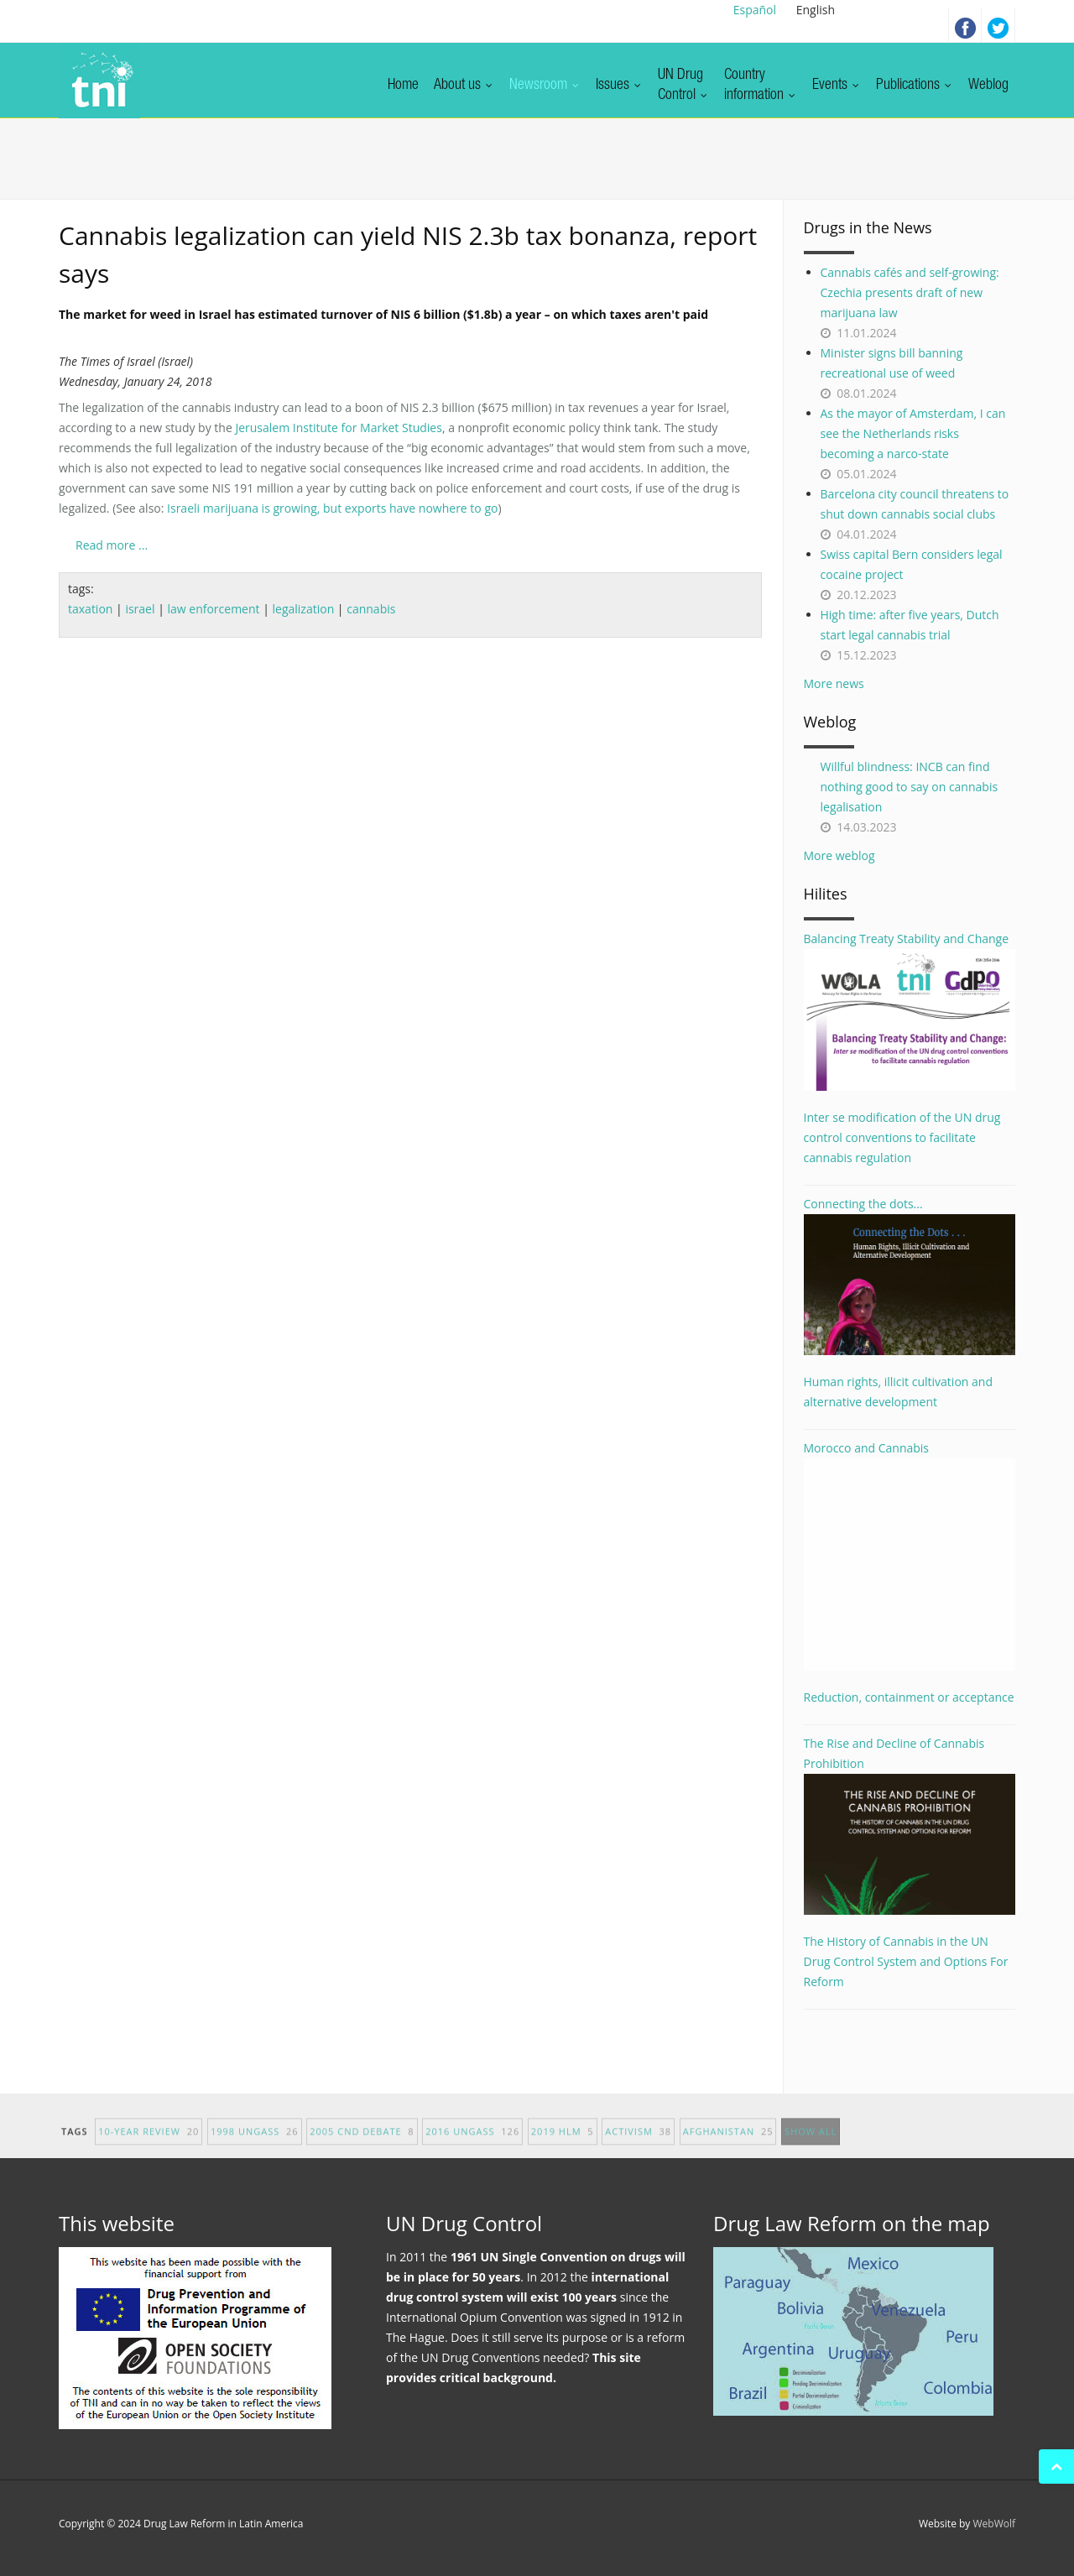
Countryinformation (760, 85)
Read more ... (112, 545)
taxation (90, 609)
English (815, 10)
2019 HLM (562, 2145)
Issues (619, 85)
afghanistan (728, 2145)
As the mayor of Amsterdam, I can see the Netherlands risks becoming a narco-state (913, 433)
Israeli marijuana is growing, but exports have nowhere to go (332, 508)
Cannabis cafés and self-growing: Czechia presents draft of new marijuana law (910, 292)
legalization (304, 609)
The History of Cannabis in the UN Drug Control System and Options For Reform (906, 1961)
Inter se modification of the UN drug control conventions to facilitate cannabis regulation (902, 1137)
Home (403, 85)
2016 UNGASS (472, 2145)
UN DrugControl (683, 85)
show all (811, 2145)
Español (754, 10)
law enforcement (213, 609)
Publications (914, 85)
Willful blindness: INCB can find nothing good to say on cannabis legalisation (909, 787)
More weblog (839, 855)
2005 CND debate (362, 2145)
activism (638, 2145)
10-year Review (148, 2145)
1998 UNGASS (255, 2145)
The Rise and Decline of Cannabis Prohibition (910, 1825)
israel (139, 609)
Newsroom (545, 85)
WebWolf (993, 2523)
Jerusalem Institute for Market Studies (338, 427)
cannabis (371, 609)
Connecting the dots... (910, 1275)
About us (464, 85)
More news (834, 683)
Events (836, 85)
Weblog (988, 85)
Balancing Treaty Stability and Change (910, 1010)
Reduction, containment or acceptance (909, 1697)
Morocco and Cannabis (910, 1555)
